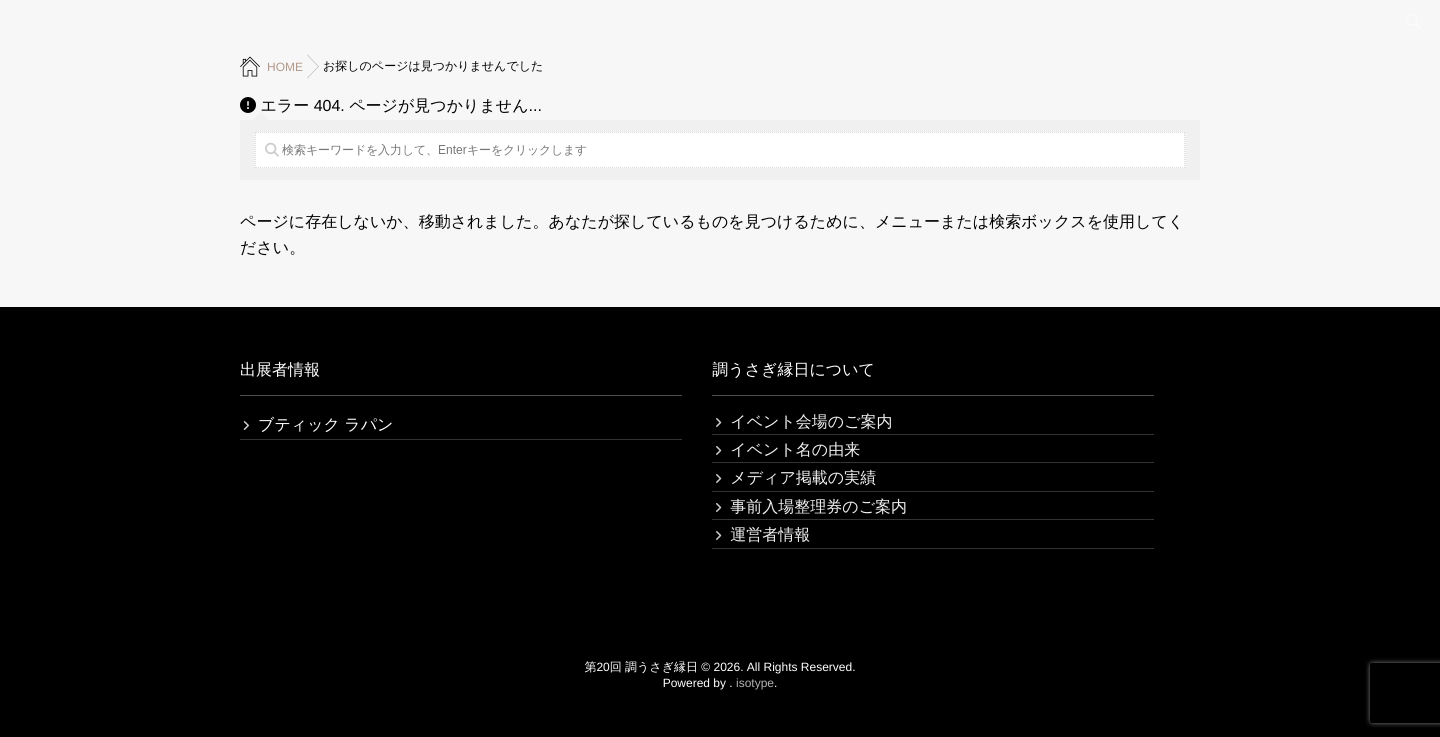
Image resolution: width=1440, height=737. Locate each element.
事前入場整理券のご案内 (818, 507)
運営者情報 (770, 535)
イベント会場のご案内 (811, 422)
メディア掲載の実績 (803, 478)
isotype (755, 683)
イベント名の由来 (795, 450)
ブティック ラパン (325, 425)
